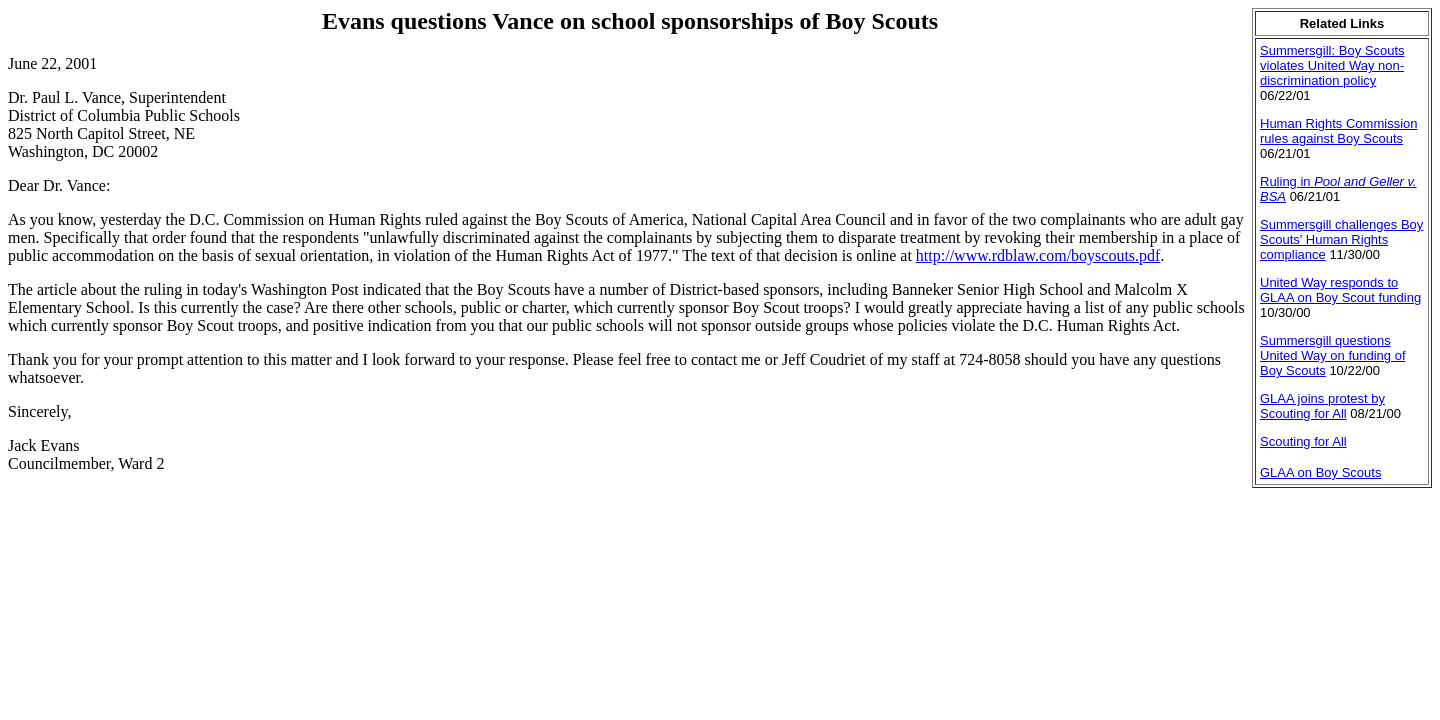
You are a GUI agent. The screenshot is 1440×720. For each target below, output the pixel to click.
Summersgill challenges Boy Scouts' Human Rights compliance (1341, 239)
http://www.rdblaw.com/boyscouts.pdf (1038, 255)
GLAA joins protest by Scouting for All (1322, 406)
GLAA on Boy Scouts (1320, 472)
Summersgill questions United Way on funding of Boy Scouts (1333, 355)
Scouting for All (1303, 441)
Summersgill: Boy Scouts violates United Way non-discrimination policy (1332, 65)
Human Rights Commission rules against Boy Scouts (1339, 131)
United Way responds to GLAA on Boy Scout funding (1340, 290)
